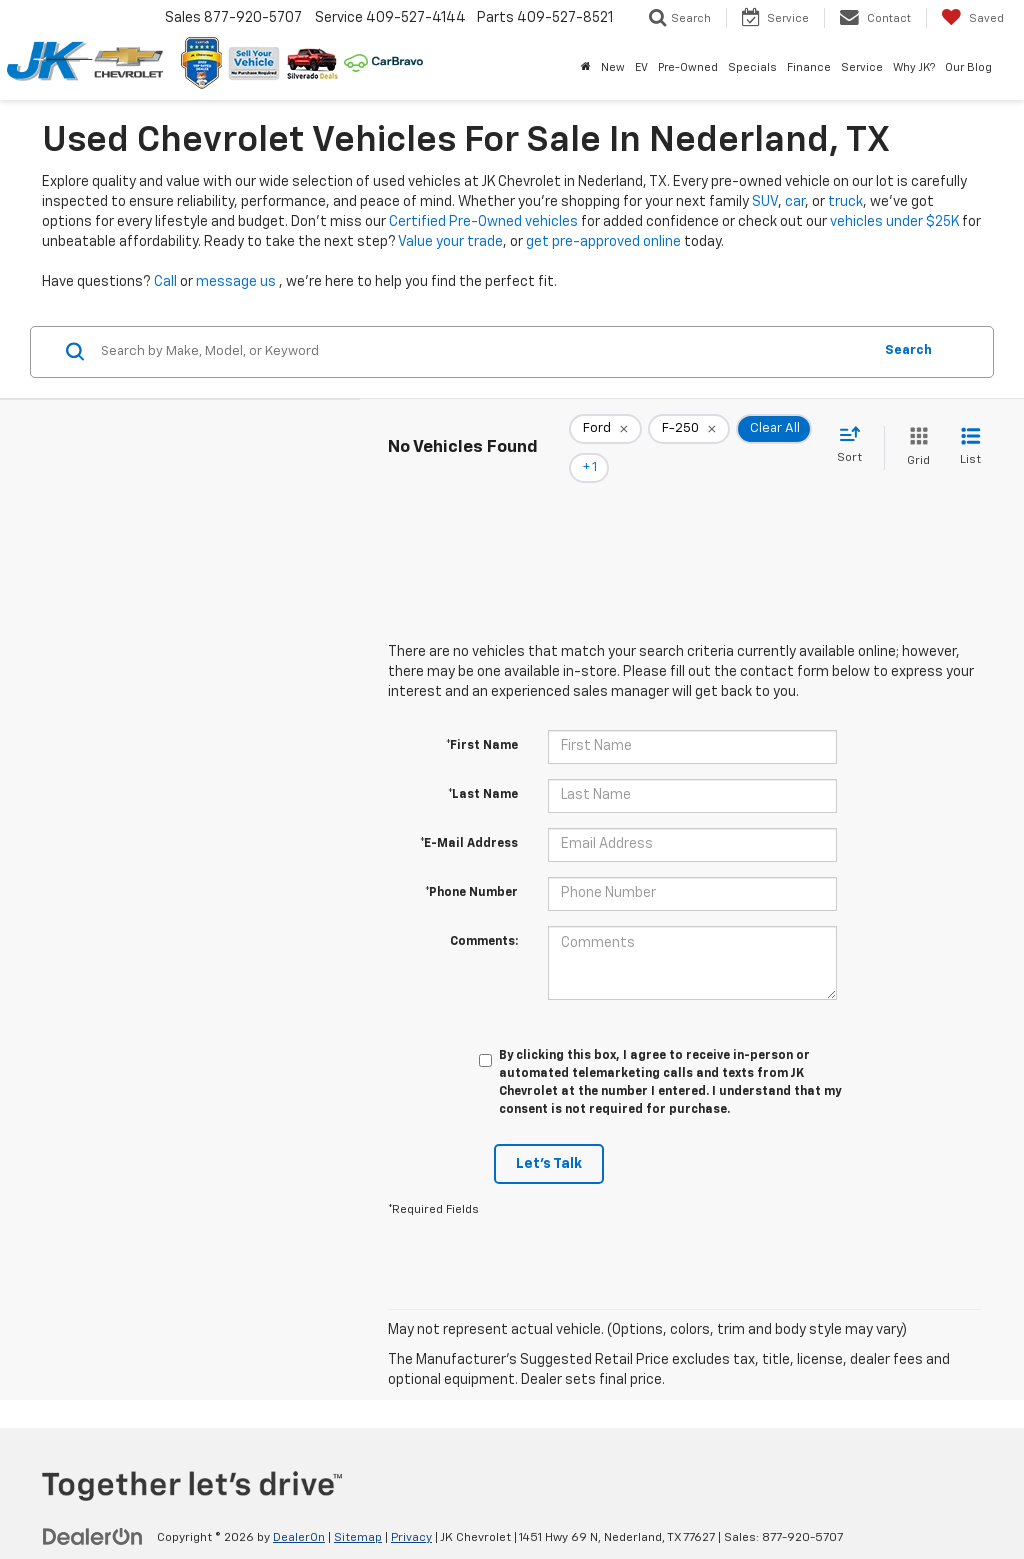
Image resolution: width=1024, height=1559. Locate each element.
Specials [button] (752, 67)
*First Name (482, 718)
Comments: (484, 914)
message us (236, 282)
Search (908, 350)
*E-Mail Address (469, 816)
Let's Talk (549, 1136)
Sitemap (358, 1510)
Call (165, 282)
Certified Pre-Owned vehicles (483, 222)
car (795, 202)
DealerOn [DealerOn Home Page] (299, 1510)
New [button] (613, 67)
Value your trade (450, 242)
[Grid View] (914, 434)
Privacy (411, 1510)
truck (845, 202)
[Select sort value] (855, 433)
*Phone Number (471, 865)
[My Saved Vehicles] (972, 18)
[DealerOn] (93, 1509)
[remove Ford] (605, 434)
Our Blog (968, 67)
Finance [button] (809, 67)
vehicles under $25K (894, 222)
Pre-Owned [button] (688, 67)
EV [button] (641, 67)
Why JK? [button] (914, 67)
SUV (765, 202)
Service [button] (862, 67)
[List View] (970, 434)
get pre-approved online (603, 242)
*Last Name (483, 767)
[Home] (586, 68)
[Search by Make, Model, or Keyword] (483, 352)
